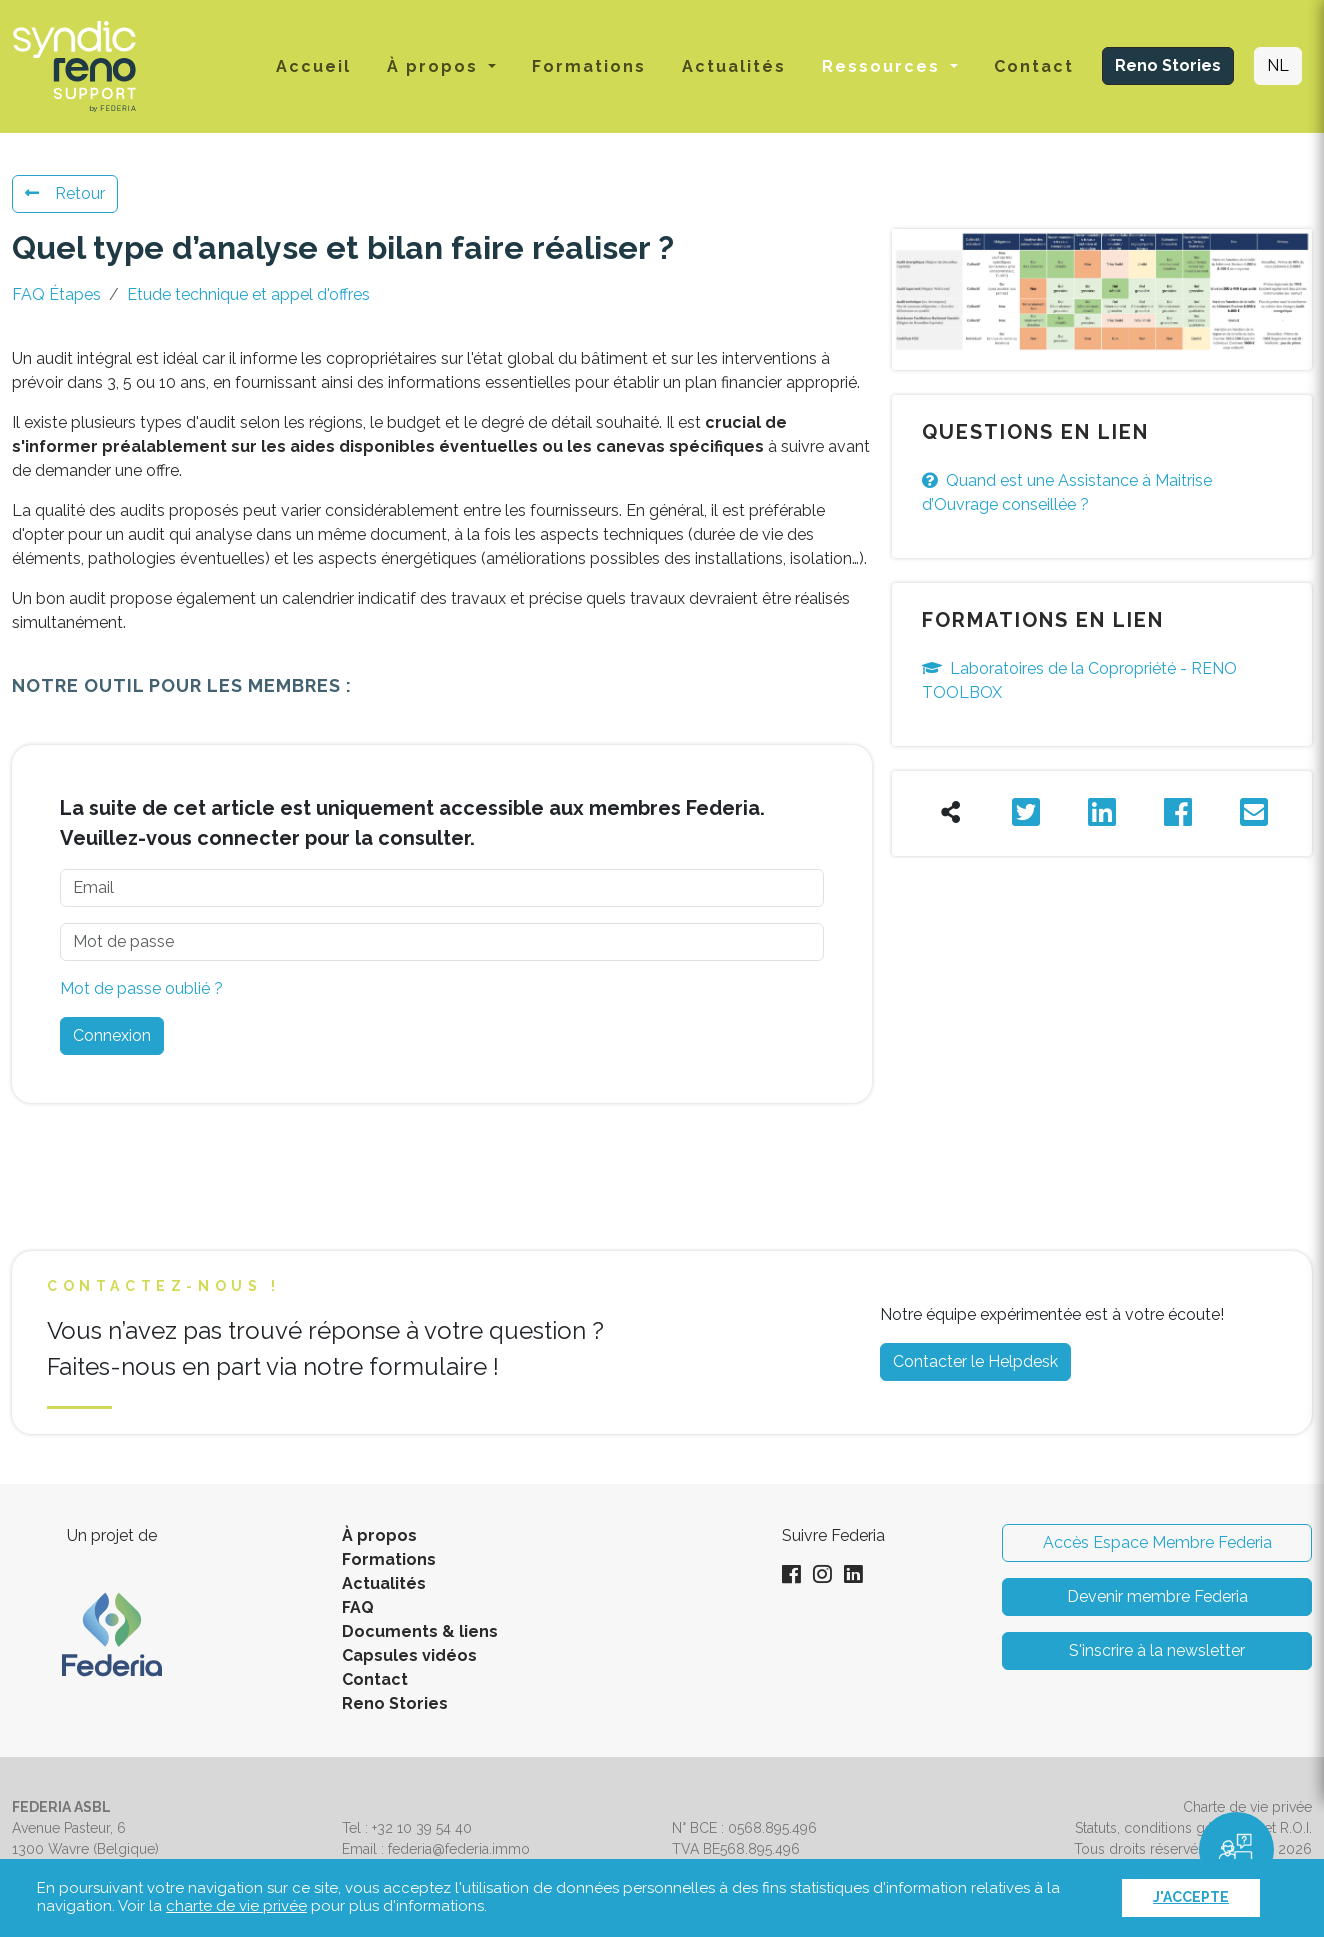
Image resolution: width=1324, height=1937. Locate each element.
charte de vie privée (236, 1906)
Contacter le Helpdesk (975, 1361)
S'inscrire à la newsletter (1157, 1650)
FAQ (358, 1607)
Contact (1034, 66)
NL (1278, 65)
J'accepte (1191, 1897)
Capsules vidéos (409, 1655)
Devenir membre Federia (1157, 1596)
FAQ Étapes (56, 294)
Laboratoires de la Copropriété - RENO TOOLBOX (1079, 680)
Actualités (734, 66)
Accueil (313, 66)
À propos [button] (435, 66)
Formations (589, 66)
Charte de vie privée (1247, 1807)
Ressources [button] (884, 66)
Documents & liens (420, 1631)
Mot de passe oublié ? (141, 988)
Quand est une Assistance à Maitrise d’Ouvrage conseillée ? (1067, 492)
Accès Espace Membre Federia (1157, 1542)
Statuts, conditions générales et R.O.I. (1193, 1828)
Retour (65, 193)
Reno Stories (1168, 65)
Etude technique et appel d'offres (248, 294)
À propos (379, 1535)
